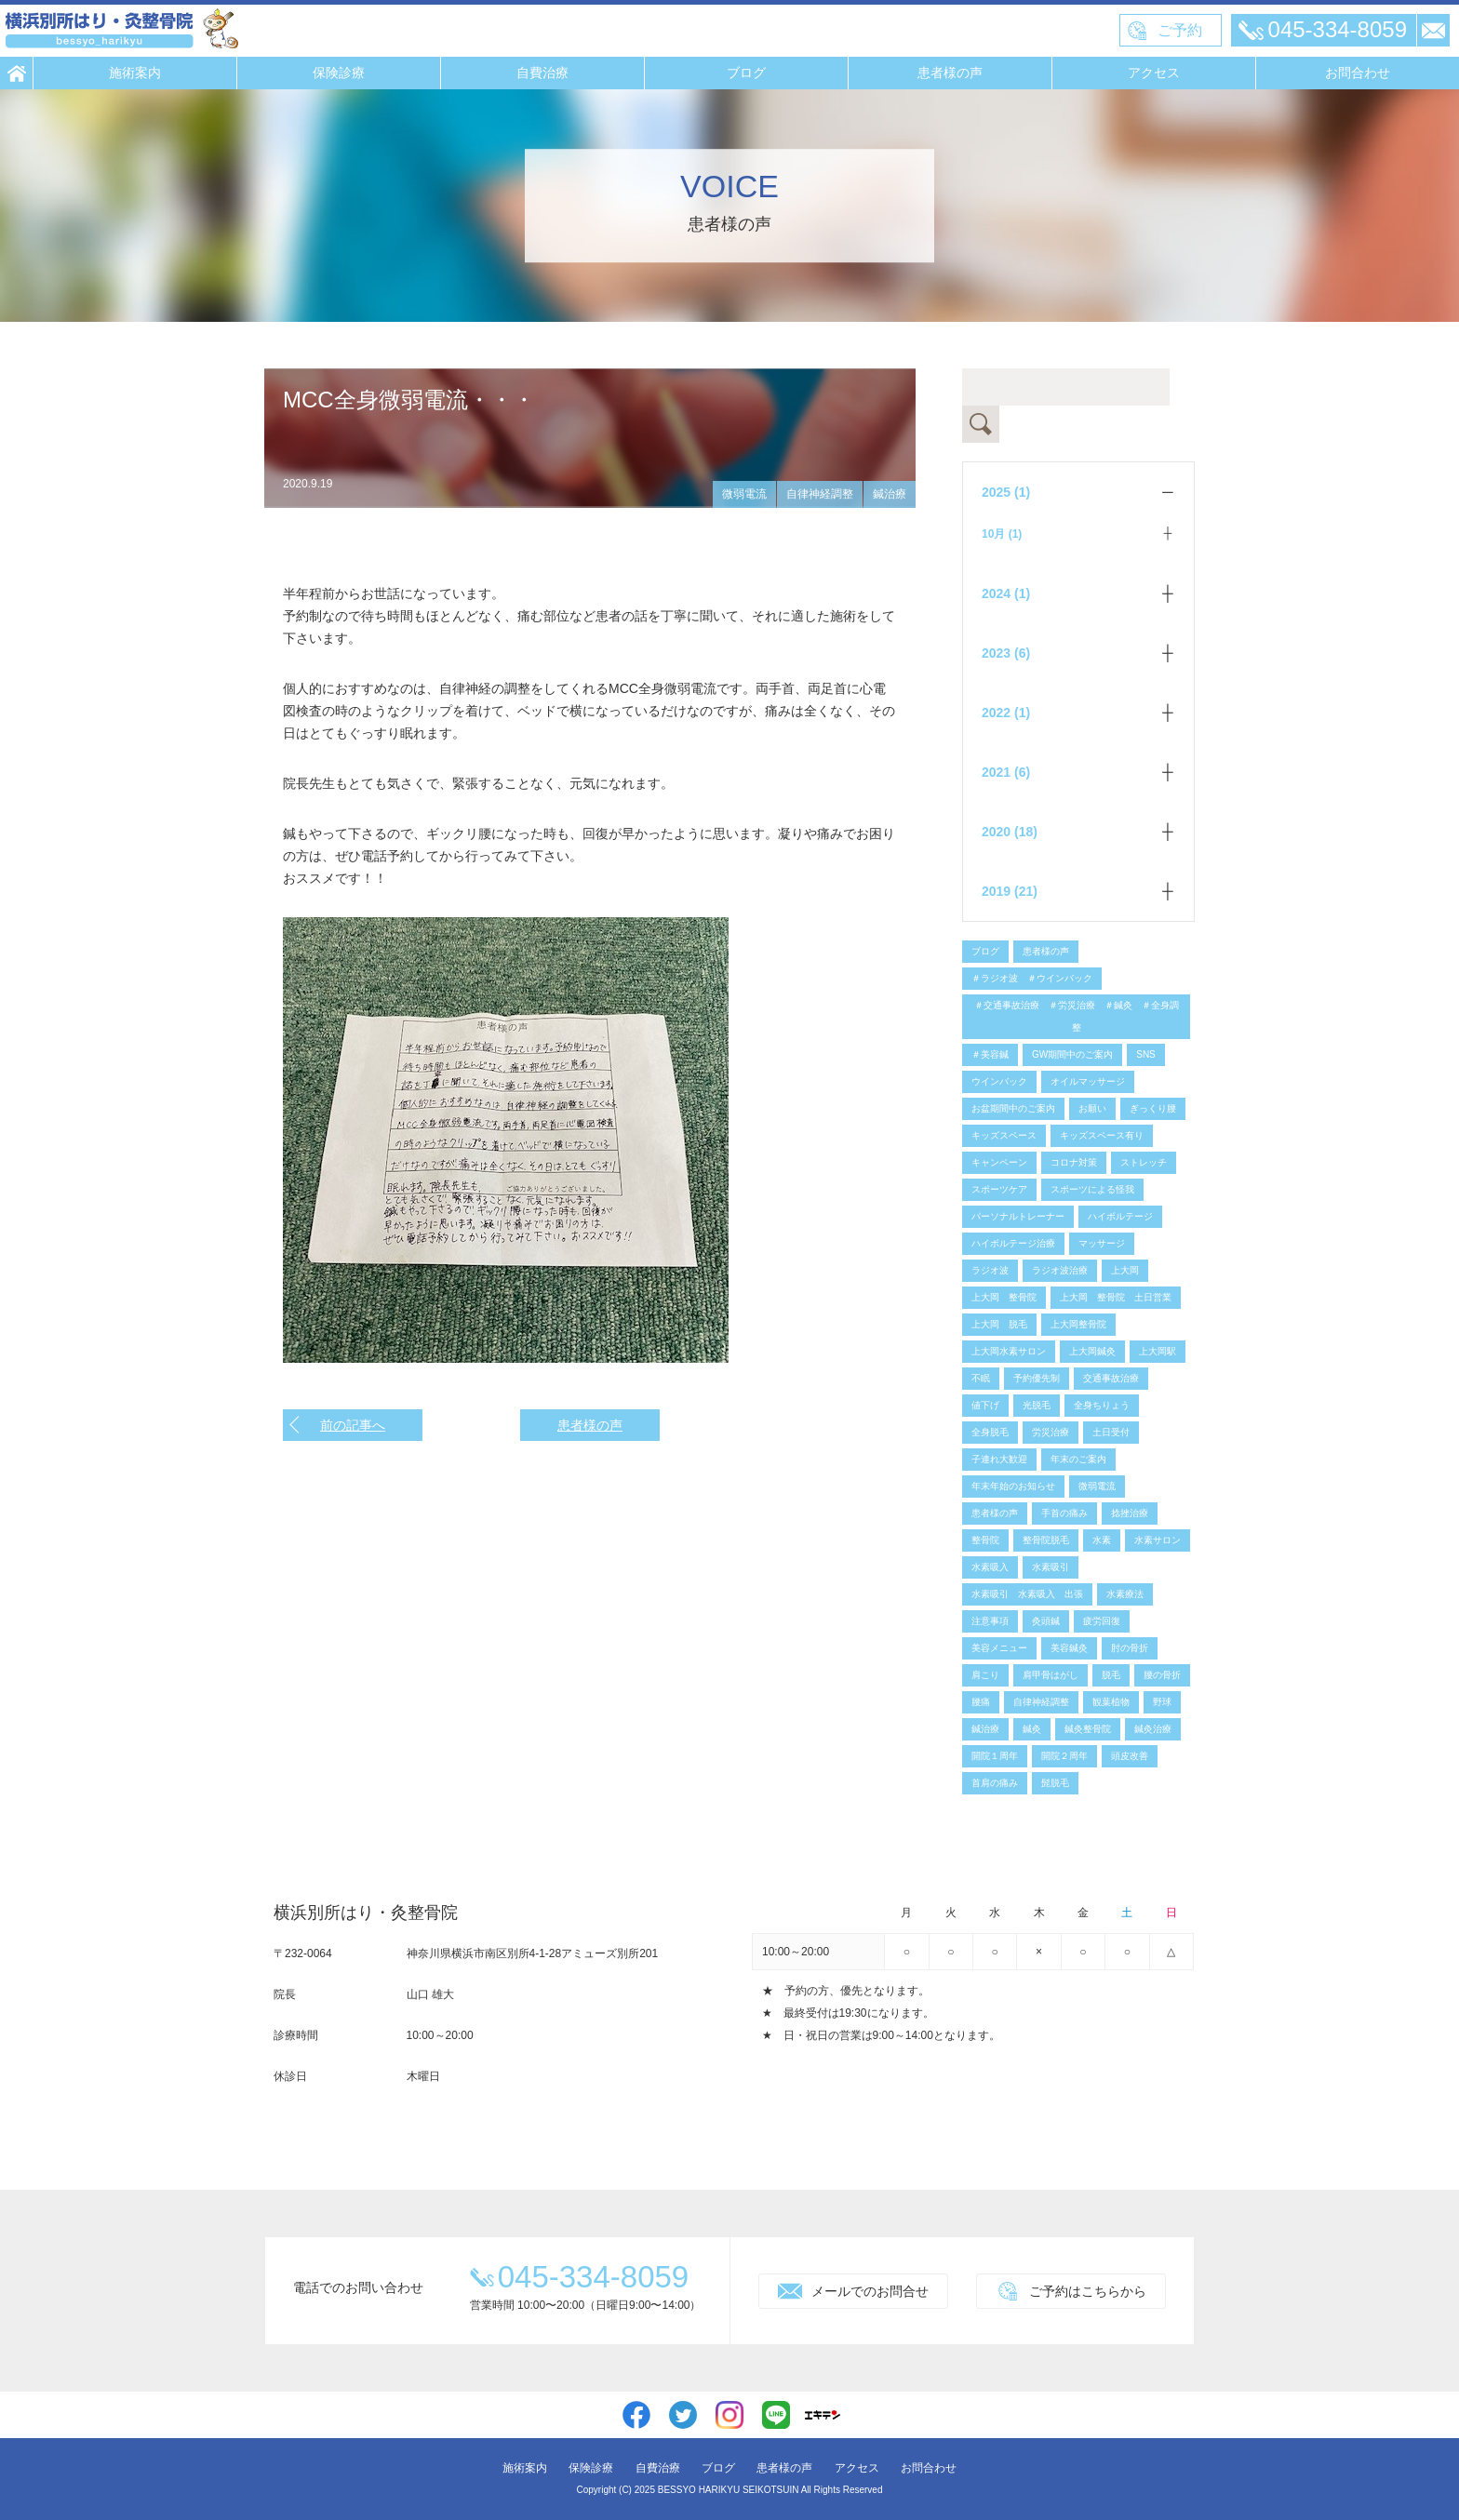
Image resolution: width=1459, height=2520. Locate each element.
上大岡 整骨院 (1004, 1297)
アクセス (1154, 72)
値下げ (985, 1405)
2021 (1006, 772)
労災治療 (1050, 1432)
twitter (683, 2415)
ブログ (746, 72)
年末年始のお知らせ (1013, 1486)
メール (1433, 30)
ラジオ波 (990, 1270)
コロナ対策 (1074, 1162)
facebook (636, 2415)
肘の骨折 (1129, 1648)
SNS (1146, 1054)
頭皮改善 (1129, 1756)
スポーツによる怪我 (1092, 1189)
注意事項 (990, 1621)
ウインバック (999, 1081)
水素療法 (1125, 1594)
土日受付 (1111, 1432)
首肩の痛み (994, 1783)
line (776, 2415)
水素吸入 (990, 1567)
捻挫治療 (1129, 1513)
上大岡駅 (1157, 1351)
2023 (1006, 653)
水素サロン (1157, 1540)
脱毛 (1111, 1675)
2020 (1009, 831)
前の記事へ (352, 1425)
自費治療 (542, 72)
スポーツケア (999, 1189)
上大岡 (1125, 1270)
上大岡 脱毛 (999, 1324)
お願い (1092, 1108)
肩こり (985, 1675)
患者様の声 (950, 72)
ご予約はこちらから (1087, 2291)
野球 (1162, 1702)
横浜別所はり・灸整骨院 (122, 28)
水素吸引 (1050, 1567)
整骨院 (985, 1540)
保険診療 (339, 72)
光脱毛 (1037, 1405)
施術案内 (135, 72)
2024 (1006, 593)
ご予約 (1180, 30)
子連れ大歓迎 (999, 1459)
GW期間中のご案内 (1072, 1054)
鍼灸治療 (1152, 1729)
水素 (1101, 1540)
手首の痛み (1064, 1513)
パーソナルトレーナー (1017, 1216)
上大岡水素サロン (1008, 1351)
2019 (1009, 891)
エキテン (822, 2415)
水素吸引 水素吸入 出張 (1027, 1594)
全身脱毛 (990, 1432)
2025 (1006, 492)
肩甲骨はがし (1050, 1675)
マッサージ (1101, 1243)
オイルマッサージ (1088, 1081)
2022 (1006, 712)
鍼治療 (889, 493)
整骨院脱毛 (1046, 1540)
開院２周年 (1064, 1756)
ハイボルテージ (1120, 1216)
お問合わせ (1357, 72)
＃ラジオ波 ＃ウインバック (1031, 978)
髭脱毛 (1055, 1783)
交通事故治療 (1111, 1378)
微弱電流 (744, 493)
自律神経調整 (819, 493)
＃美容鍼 (990, 1054)
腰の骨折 (1162, 1675)
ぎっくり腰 (1153, 1108)
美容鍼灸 (1069, 1648)
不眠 (980, 1378)
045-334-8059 (1337, 29)
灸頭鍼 (1046, 1621)
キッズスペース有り (1102, 1135)
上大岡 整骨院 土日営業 (1115, 1297)
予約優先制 (1036, 1378)
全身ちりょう (1102, 1405)
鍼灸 (1032, 1729)
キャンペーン (999, 1162)
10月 (1002, 533)
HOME (16, 73)
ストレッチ (1143, 1162)
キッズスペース (1004, 1135)
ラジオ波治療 (1060, 1270)
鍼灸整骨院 (1087, 1729)
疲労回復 (1101, 1621)
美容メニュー (999, 1648)
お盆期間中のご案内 (1013, 1108)
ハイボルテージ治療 (1013, 1243)
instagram (729, 2415)
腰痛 (980, 1702)
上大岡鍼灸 (1092, 1351)
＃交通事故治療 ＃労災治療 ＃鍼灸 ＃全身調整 (1076, 1016)
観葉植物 (1111, 1702)
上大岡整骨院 (1078, 1324)
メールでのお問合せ (870, 2291)
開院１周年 (994, 1756)
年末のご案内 (1078, 1459)
